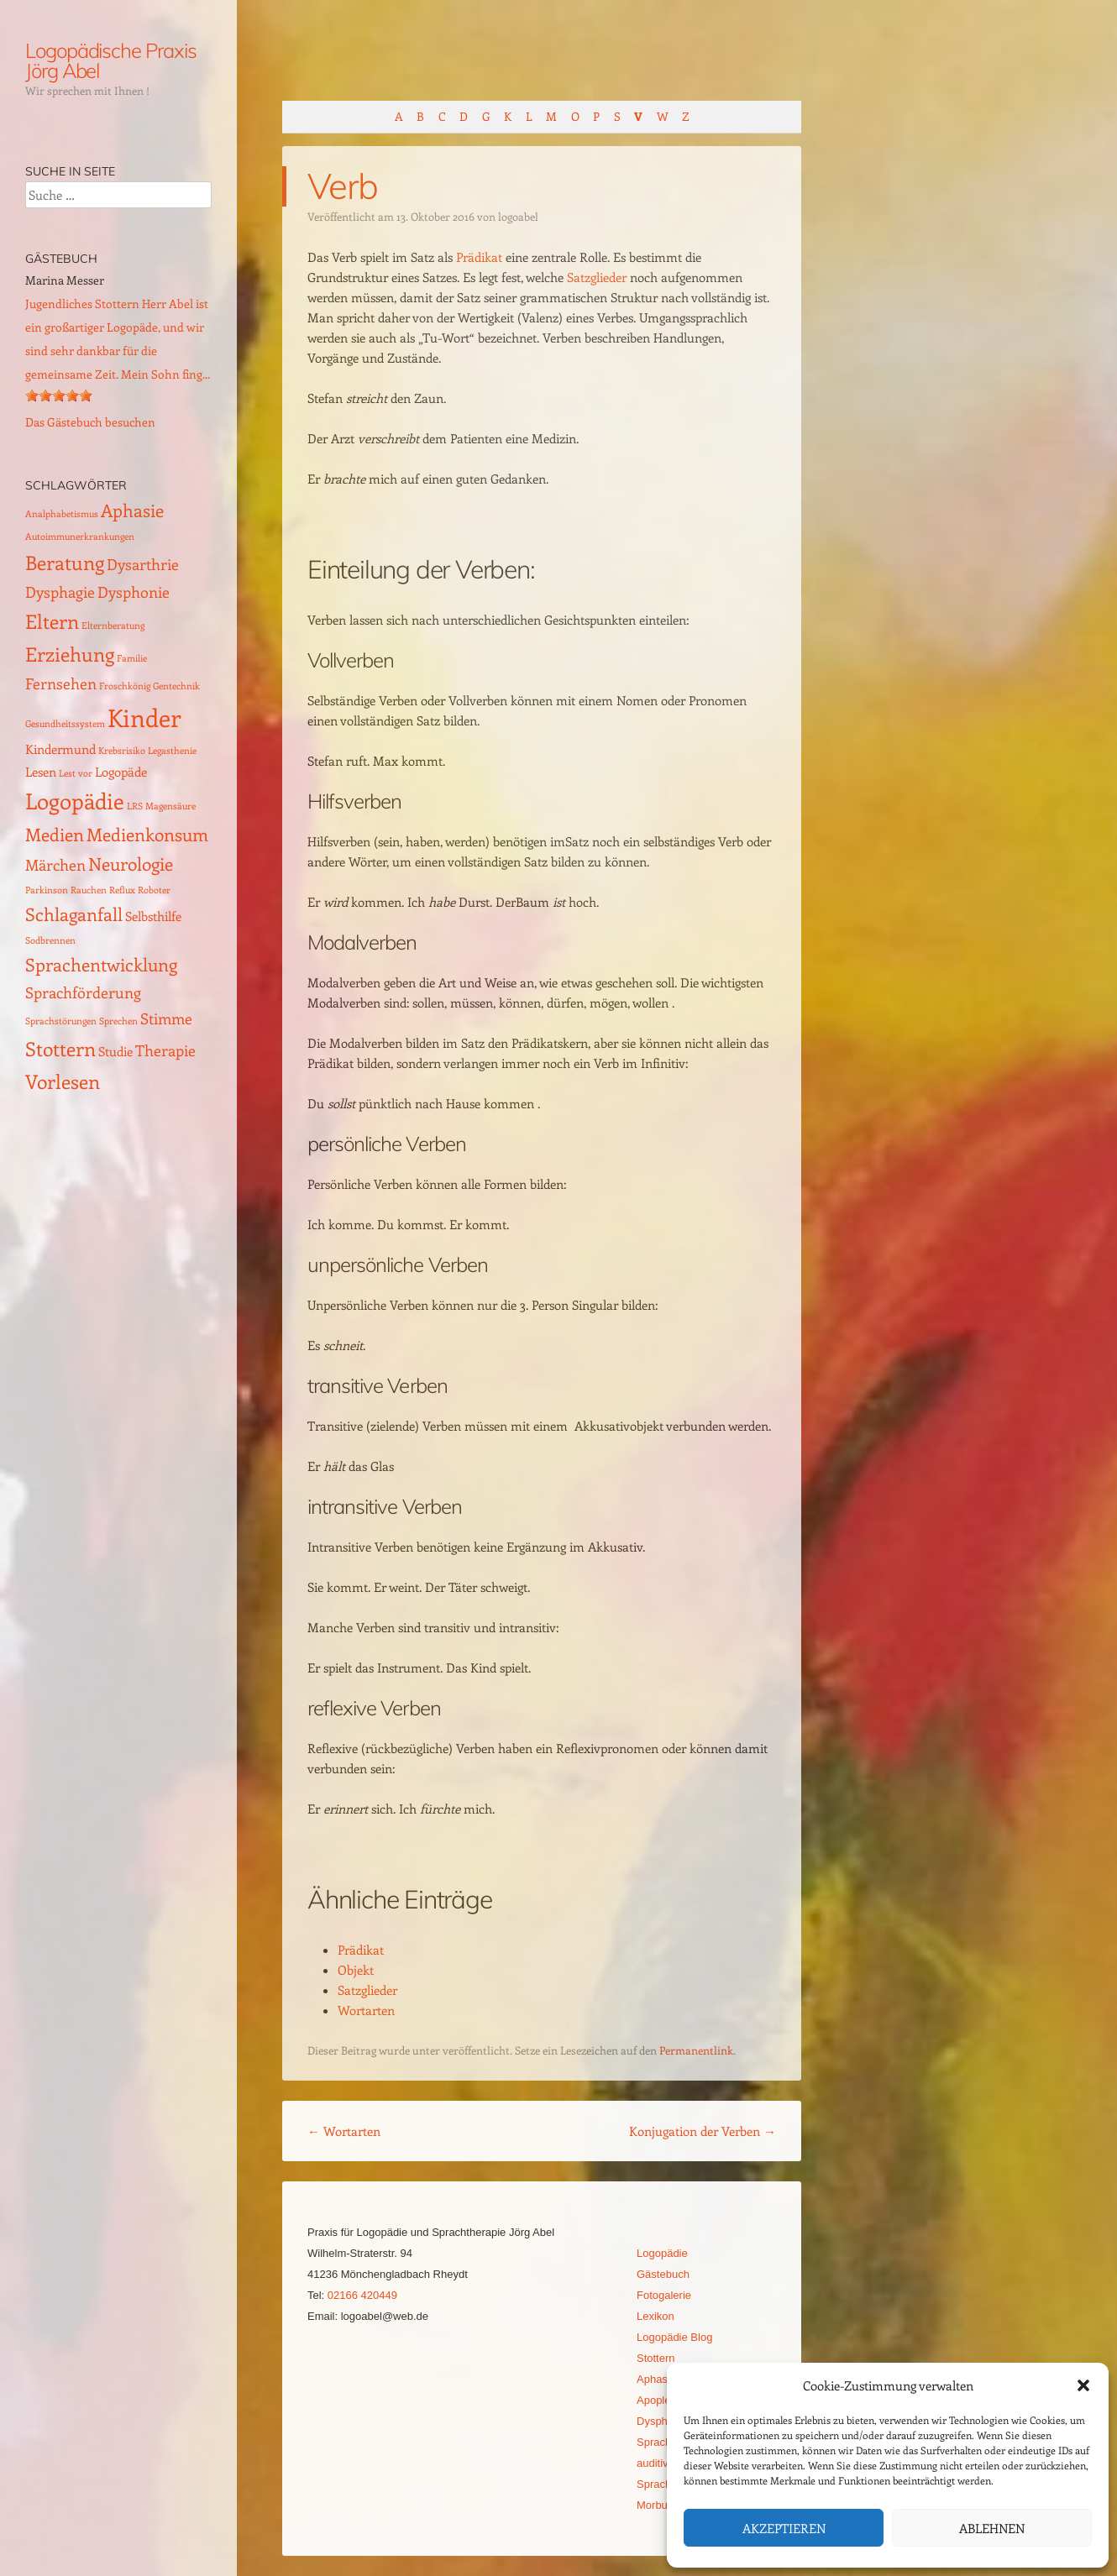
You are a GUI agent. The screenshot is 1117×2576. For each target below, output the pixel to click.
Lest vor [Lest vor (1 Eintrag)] (75, 773)
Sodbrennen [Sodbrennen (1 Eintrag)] (50, 940)
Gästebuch (663, 2274)
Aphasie (656, 2379)
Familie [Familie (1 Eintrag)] (132, 658)
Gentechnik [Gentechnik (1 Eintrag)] (176, 686)
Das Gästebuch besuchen (90, 422)
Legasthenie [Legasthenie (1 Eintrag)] (172, 751)
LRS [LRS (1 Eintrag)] (135, 806)
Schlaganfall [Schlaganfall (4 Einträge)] (74, 914)
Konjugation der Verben (702, 2131)
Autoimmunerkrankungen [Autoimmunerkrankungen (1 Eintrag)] (79, 536)
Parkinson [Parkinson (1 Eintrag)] (46, 890)
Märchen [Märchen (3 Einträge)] (55, 864)
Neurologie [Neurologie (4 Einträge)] (130, 863)
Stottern (656, 2358)
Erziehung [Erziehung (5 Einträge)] (69, 654)
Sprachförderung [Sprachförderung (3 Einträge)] (83, 992)
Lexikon (655, 2316)
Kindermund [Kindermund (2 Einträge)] (60, 749)
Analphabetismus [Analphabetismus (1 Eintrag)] (61, 514)
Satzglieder (597, 277)
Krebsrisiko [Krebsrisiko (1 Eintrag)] (121, 751)
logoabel (518, 216)
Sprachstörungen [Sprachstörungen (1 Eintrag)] (61, 1021)
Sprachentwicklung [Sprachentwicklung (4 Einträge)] (101, 964)
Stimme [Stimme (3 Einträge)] (166, 1018)
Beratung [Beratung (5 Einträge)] (64, 562)
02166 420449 (362, 2295)
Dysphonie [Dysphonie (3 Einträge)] (133, 591)
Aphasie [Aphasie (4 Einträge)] (132, 510)
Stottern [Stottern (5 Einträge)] (60, 1048)
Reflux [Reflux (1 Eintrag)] (122, 890)
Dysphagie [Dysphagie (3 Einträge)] (60, 591)
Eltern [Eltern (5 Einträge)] (52, 621)
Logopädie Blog (674, 2337)
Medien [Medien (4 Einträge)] (54, 834)
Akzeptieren (784, 2528)
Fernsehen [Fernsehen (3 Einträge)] (61, 683)
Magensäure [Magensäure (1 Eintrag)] (170, 806)
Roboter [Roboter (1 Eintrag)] (154, 890)
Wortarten (366, 2010)
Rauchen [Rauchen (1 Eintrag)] (89, 890)
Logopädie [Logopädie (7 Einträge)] (74, 800)
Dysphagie (662, 2421)
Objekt (356, 1969)
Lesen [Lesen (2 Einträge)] (40, 771)
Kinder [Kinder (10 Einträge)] (144, 717)
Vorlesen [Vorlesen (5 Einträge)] (62, 1081)
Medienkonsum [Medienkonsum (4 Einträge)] (147, 834)
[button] (1083, 2385)
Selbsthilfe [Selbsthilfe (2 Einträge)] (153, 916)
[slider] (58, 395)
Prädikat (479, 257)
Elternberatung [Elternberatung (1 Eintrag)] (112, 625)
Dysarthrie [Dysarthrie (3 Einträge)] (143, 563)
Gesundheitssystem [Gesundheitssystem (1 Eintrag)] (65, 724)
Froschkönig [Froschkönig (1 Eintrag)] (124, 686)
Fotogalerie (664, 2295)
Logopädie (662, 2253)
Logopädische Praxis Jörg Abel (110, 60)
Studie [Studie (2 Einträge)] (115, 1051)
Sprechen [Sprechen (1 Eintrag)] (118, 1021)
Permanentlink (696, 2050)
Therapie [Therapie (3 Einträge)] (165, 1049)
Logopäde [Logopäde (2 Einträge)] (121, 771)
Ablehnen (992, 2528)
